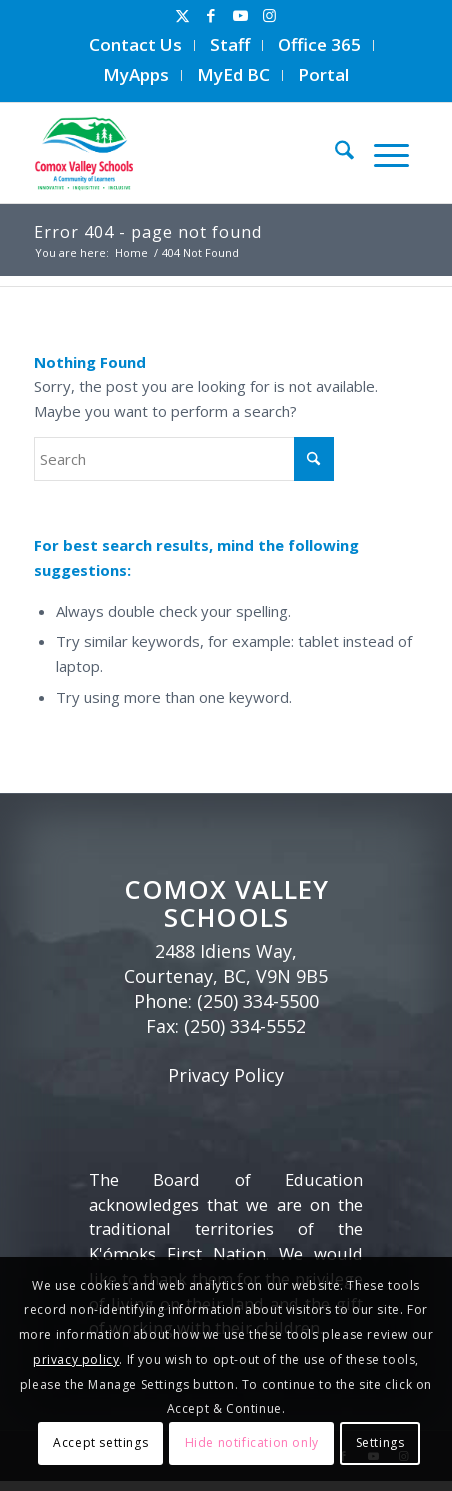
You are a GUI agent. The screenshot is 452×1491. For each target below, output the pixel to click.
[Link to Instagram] (269, 15)
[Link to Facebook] (211, 15)
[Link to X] (182, 15)
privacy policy (76, 1359)
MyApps (136, 74)
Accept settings (100, 1442)
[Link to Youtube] (240, 15)
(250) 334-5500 (258, 1001)
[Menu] (381, 153)
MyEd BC (233, 74)
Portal (323, 74)
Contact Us (135, 44)
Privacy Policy (226, 1075)
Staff (230, 44)
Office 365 (319, 44)
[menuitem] (136, 45)
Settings (380, 1442)
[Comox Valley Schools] (178, 153)
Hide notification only (252, 1442)
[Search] (334, 153)
